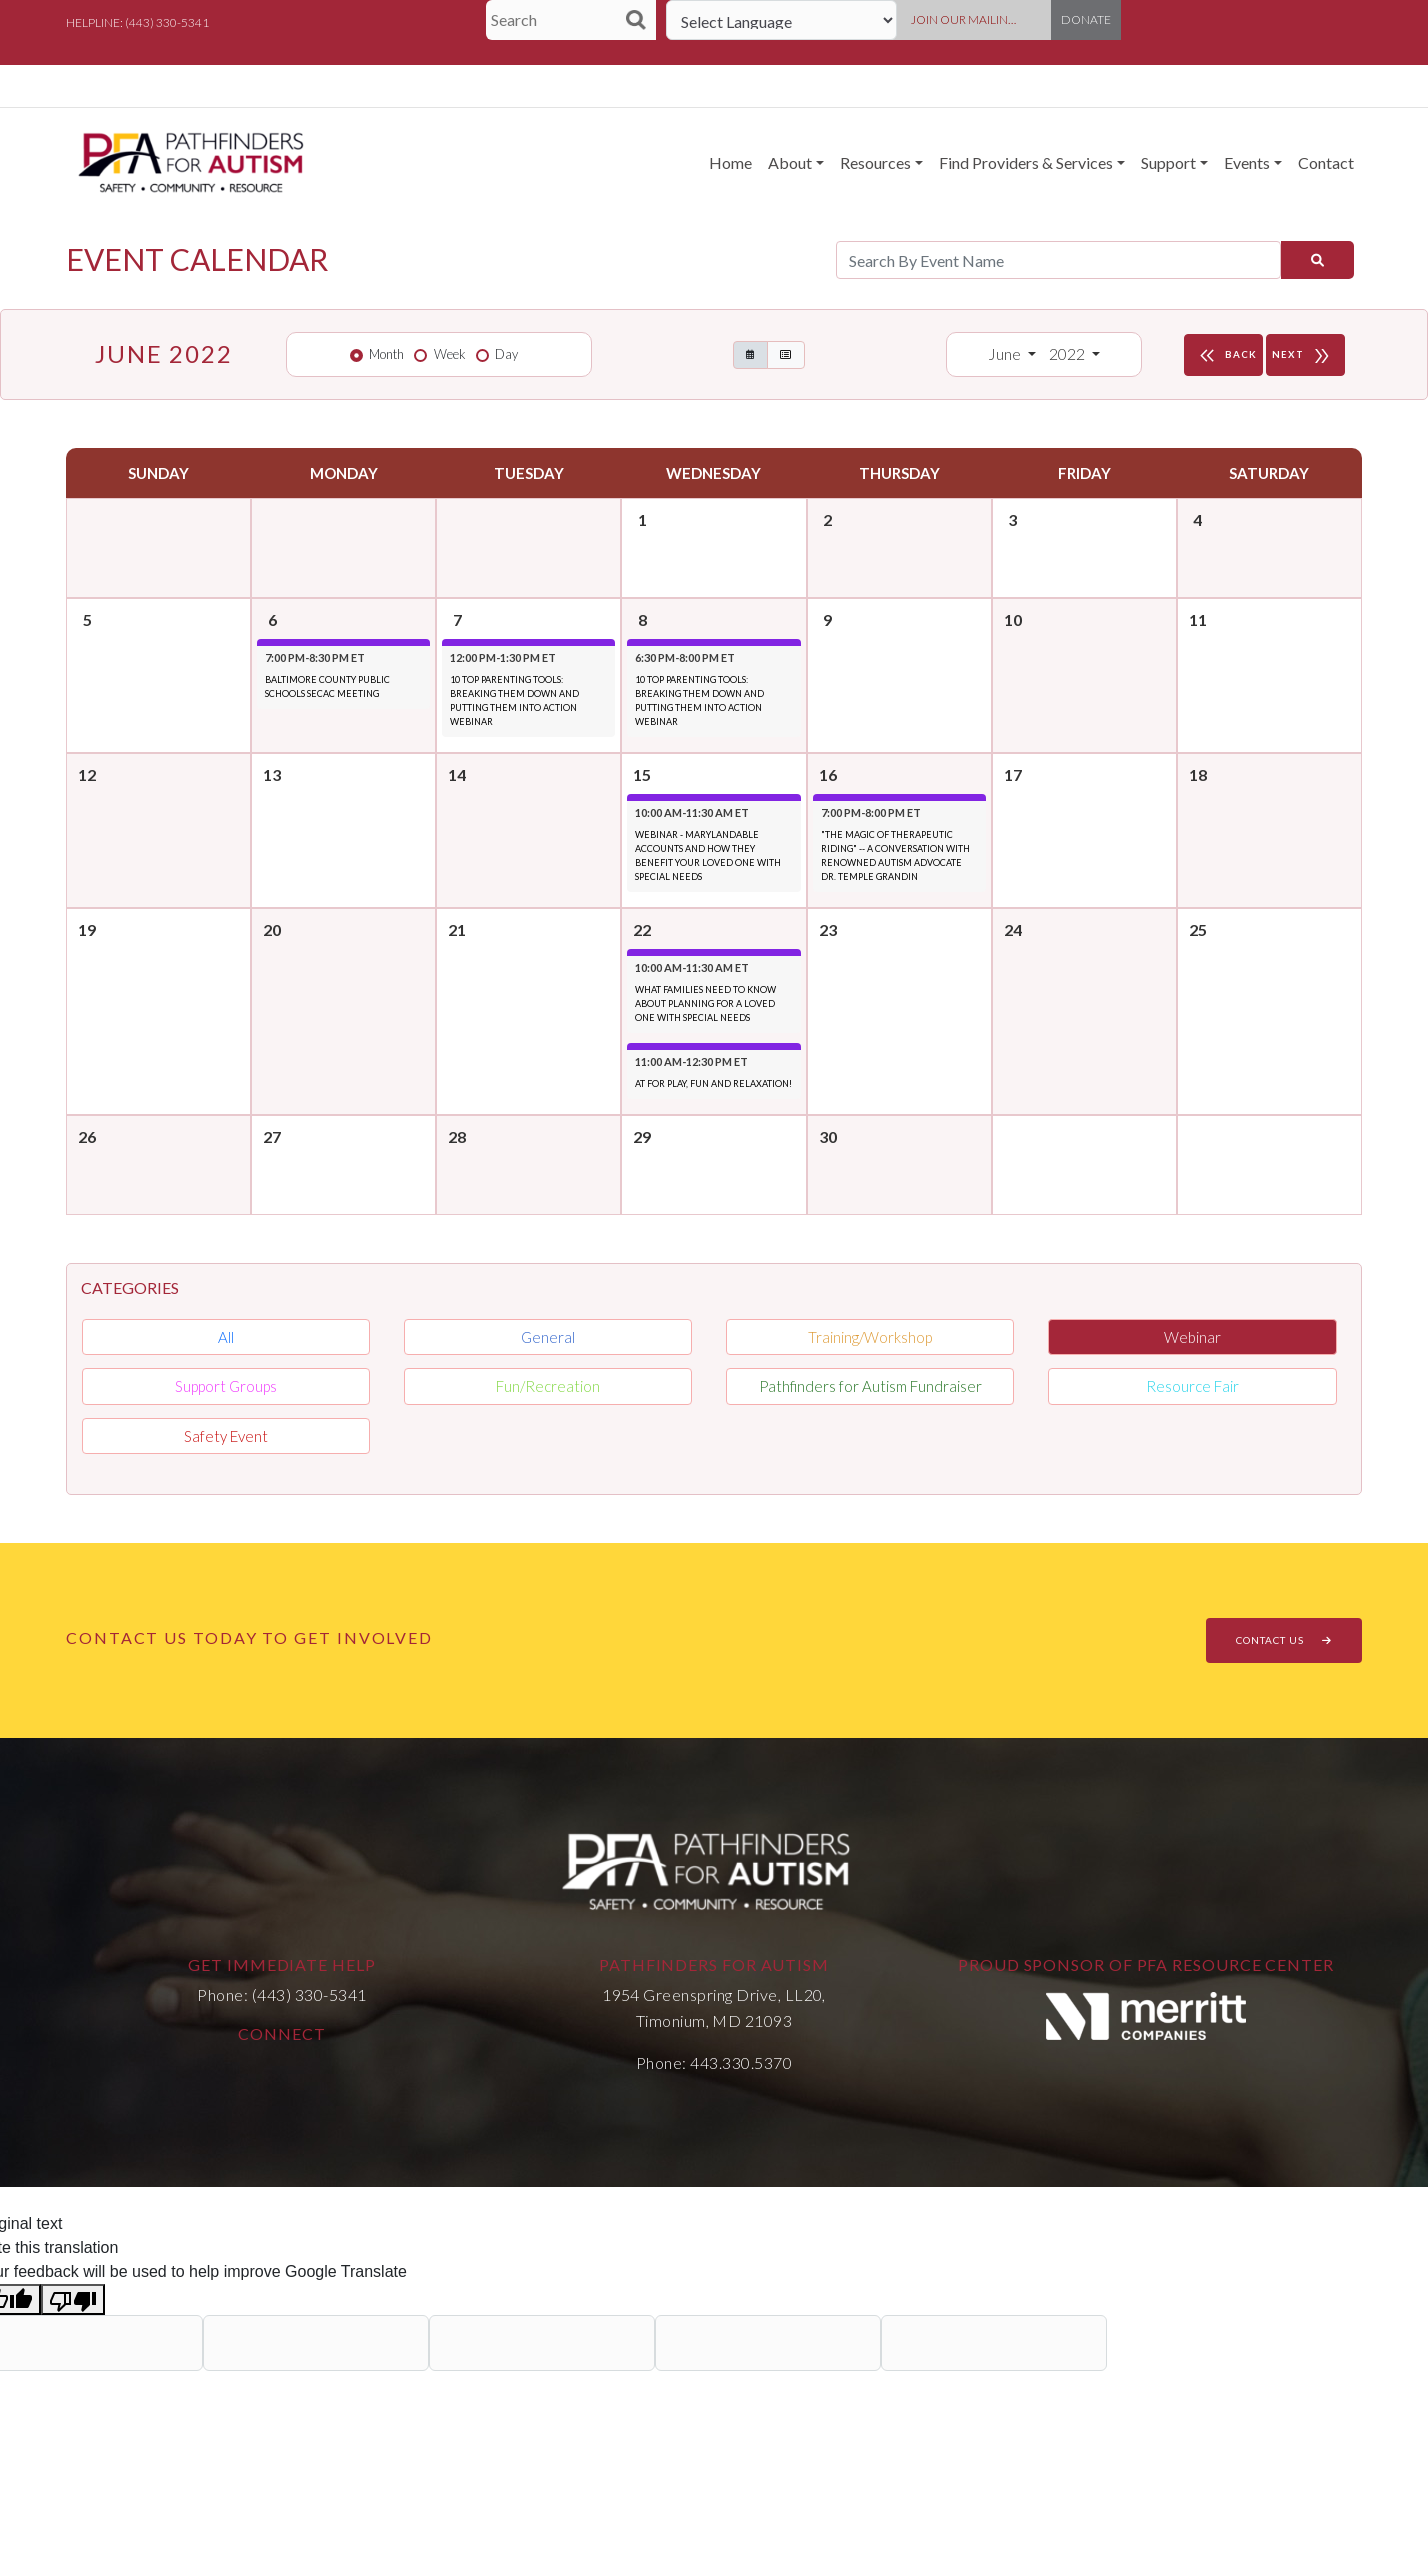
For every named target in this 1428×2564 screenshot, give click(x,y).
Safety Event (226, 1436)
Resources (875, 162)
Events (1247, 162)
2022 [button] (1068, 353)
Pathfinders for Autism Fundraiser (870, 1386)
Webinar (1192, 1337)
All (226, 1337)
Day (506, 354)
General (548, 1337)
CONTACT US (1284, 1640)
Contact (1326, 162)
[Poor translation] (73, 2299)
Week (450, 354)
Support (1168, 162)
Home (730, 162)
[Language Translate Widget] (781, 20)
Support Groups (226, 1386)
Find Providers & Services (1026, 162)
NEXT (1305, 355)
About (790, 162)
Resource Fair (1192, 1386)
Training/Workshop (870, 1337)
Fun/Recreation (548, 1386)
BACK (1226, 355)
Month (386, 354)
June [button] (1006, 353)
